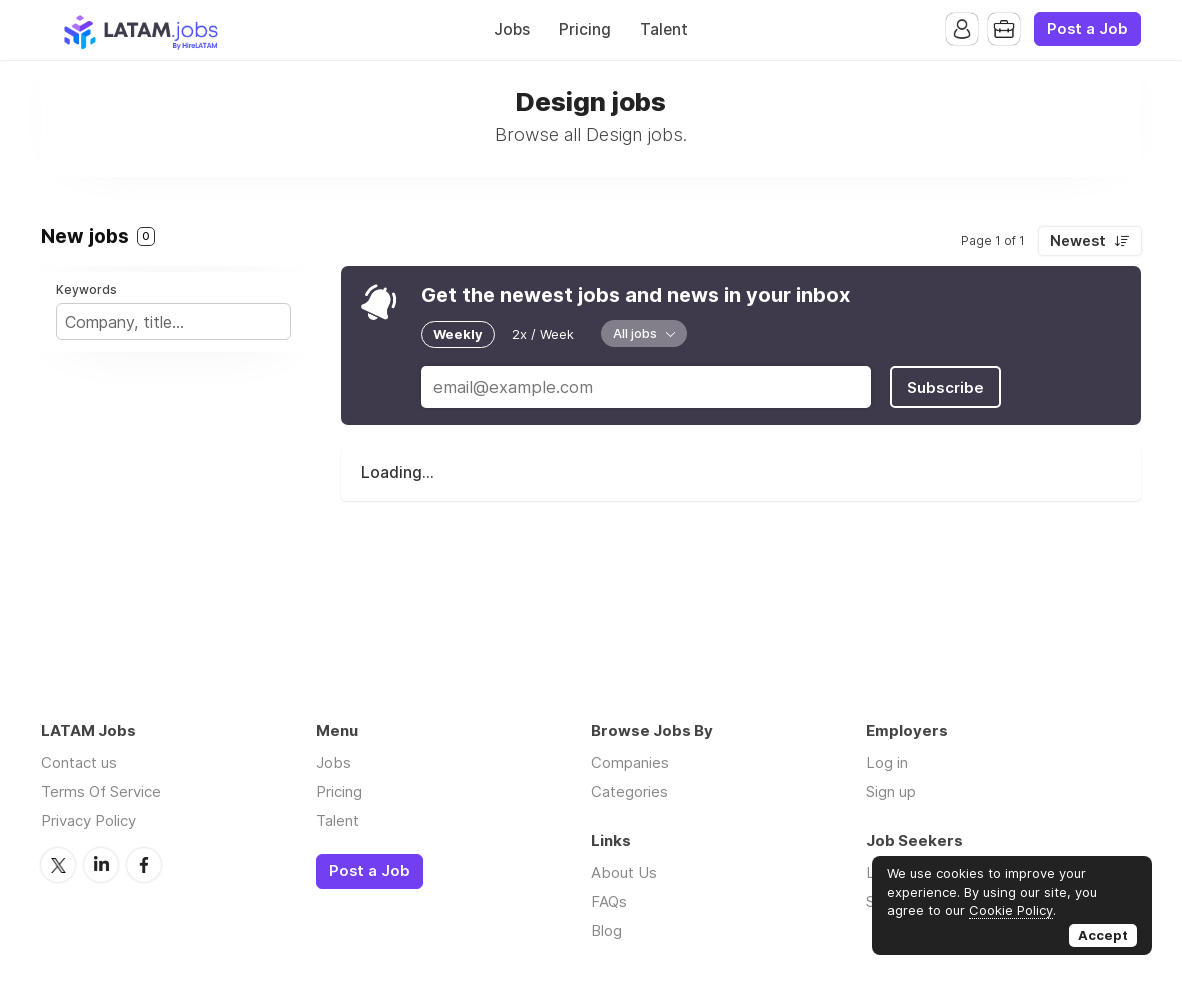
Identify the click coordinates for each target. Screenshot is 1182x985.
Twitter (58, 865)
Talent (664, 29)
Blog (606, 930)
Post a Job (1087, 29)
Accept (1103, 935)
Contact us (79, 762)
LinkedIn (101, 865)
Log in (887, 762)
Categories (629, 791)
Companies (630, 762)
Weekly (458, 334)
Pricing (585, 29)
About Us (624, 872)
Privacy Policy (88, 820)
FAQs (609, 901)
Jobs (512, 29)
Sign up (891, 791)
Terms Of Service (101, 791)
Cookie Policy (1011, 910)
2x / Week (543, 334)
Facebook (144, 865)
